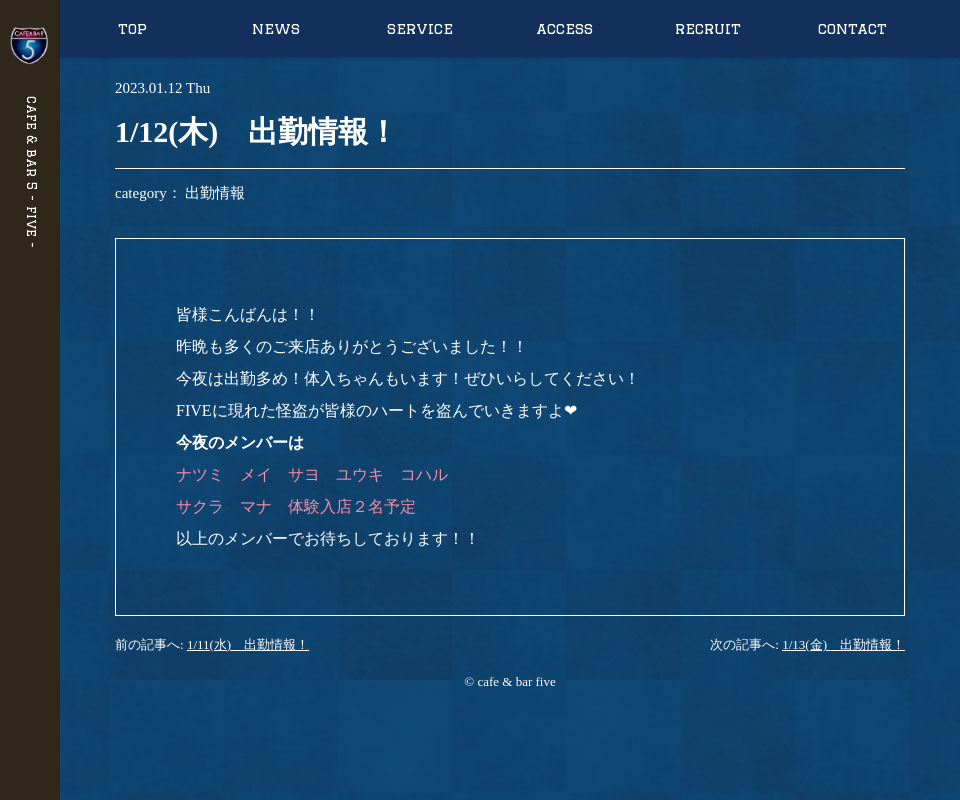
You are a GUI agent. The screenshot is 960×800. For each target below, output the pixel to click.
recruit (708, 28)
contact (852, 28)
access (564, 28)
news (276, 28)
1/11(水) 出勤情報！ (248, 644)
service (420, 28)
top (132, 28)
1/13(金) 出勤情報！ (843, 644)
